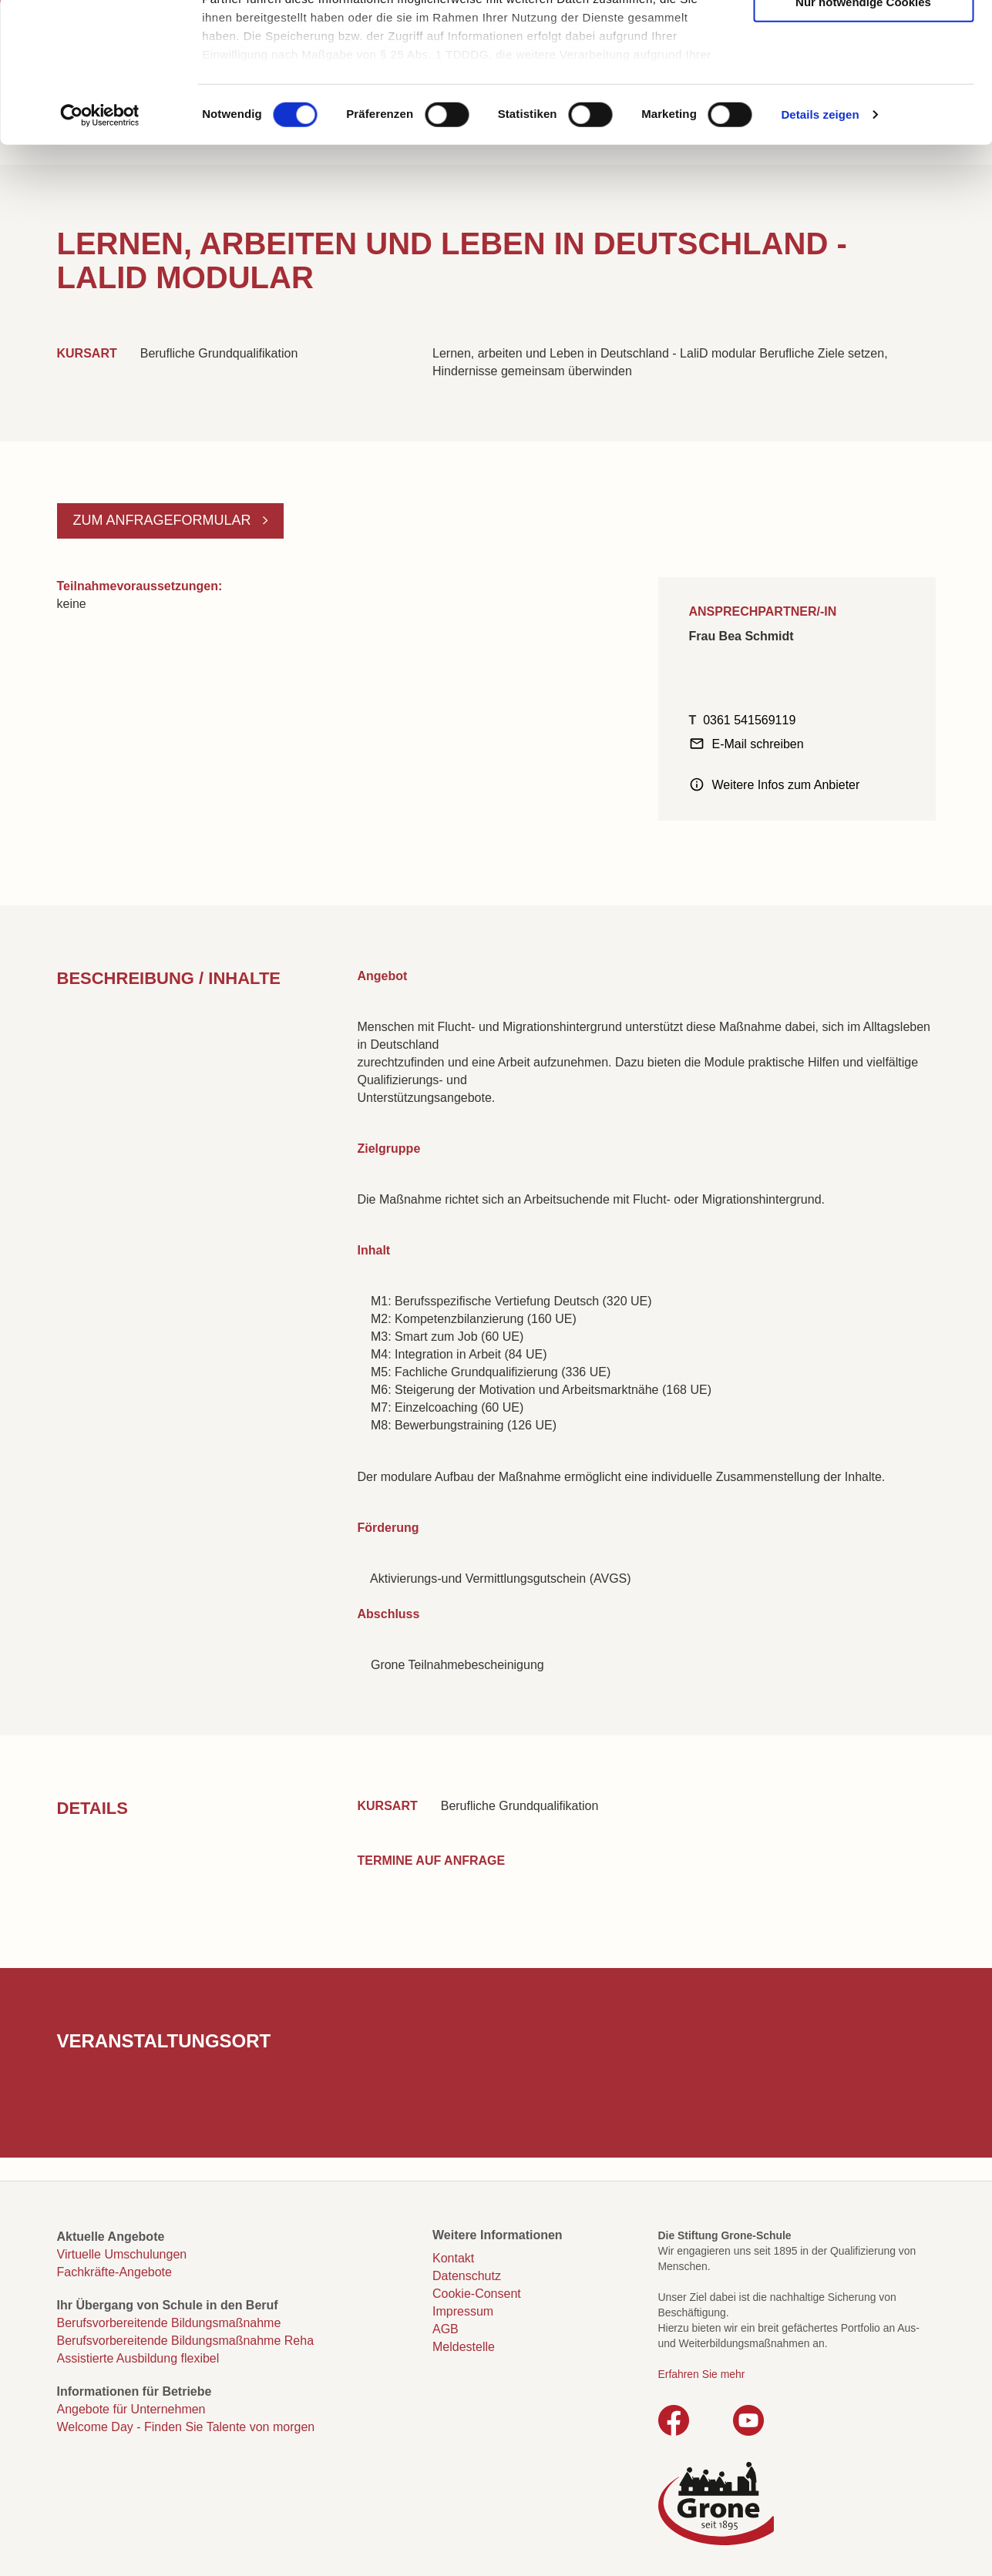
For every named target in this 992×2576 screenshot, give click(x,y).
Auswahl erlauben (863, 85)
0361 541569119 (749, 720)
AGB (445, 2329)
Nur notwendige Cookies (863, 132)
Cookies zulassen (863, 38)
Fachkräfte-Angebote (114, 2272)
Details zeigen (820, 246)
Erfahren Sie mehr (701, 2374)
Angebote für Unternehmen (131, 2409)
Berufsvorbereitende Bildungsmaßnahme (169, 2322)
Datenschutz (466, 2275)
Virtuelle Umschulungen (122, 2254)
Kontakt (453, 2258)
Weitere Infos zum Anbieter (786, 784)
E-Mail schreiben (758, 744)
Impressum (462, 2311)
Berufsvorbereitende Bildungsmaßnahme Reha (185, 2340)
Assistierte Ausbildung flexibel (138, 2358)
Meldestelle (463, 2346)
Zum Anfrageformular (164, 520)
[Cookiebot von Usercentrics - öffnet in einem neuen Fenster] (99, 246)
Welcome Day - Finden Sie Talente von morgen (186, 2426)
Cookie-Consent (476, 2293)
